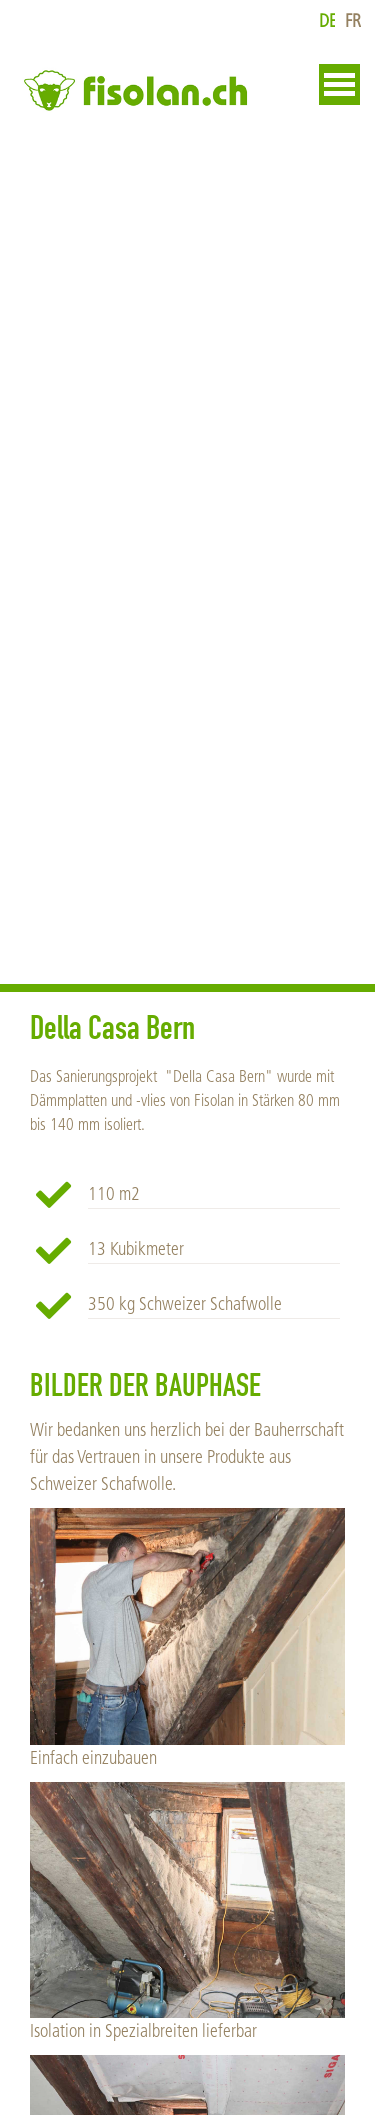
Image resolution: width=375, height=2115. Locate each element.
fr (353, 21)
